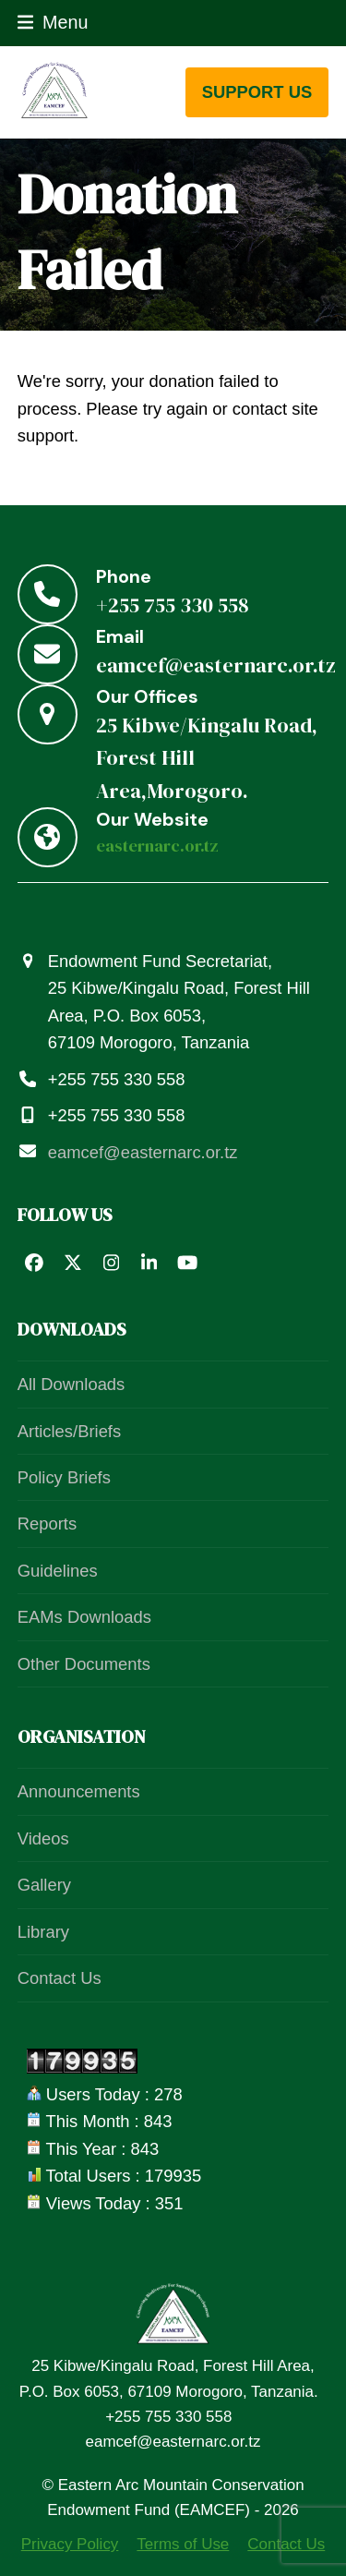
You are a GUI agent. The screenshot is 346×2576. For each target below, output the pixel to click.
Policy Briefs (64, 1477)
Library (43, 1931)
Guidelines (58, 1570)
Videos (43, 1838)
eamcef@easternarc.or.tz (143, 1152)
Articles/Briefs (69, 1431)
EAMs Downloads (84, 1617)
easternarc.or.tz (157, 845)
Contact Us (59, 1978)
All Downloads (71, 1384)
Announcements (79, 1791)
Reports (47, 1523)
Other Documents (84, 1664)
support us (257, 92)
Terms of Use (183, 2544)
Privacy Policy (70, 2544)
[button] (53, 22)
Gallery (44, 1884)
